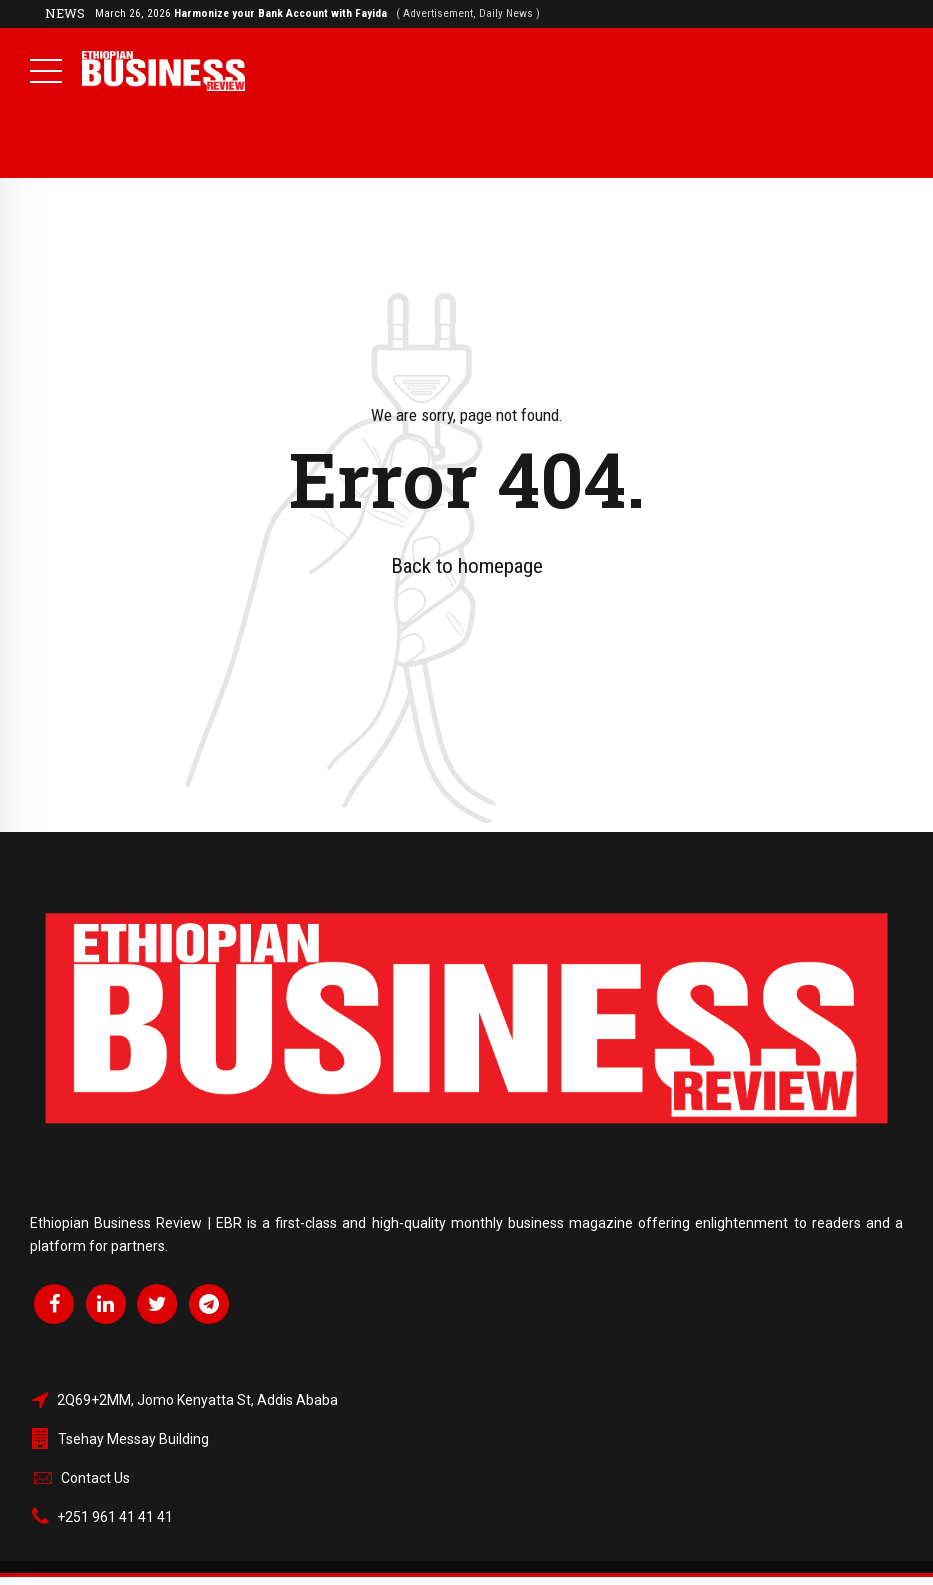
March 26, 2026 (317, 13)
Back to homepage (467, 566)
